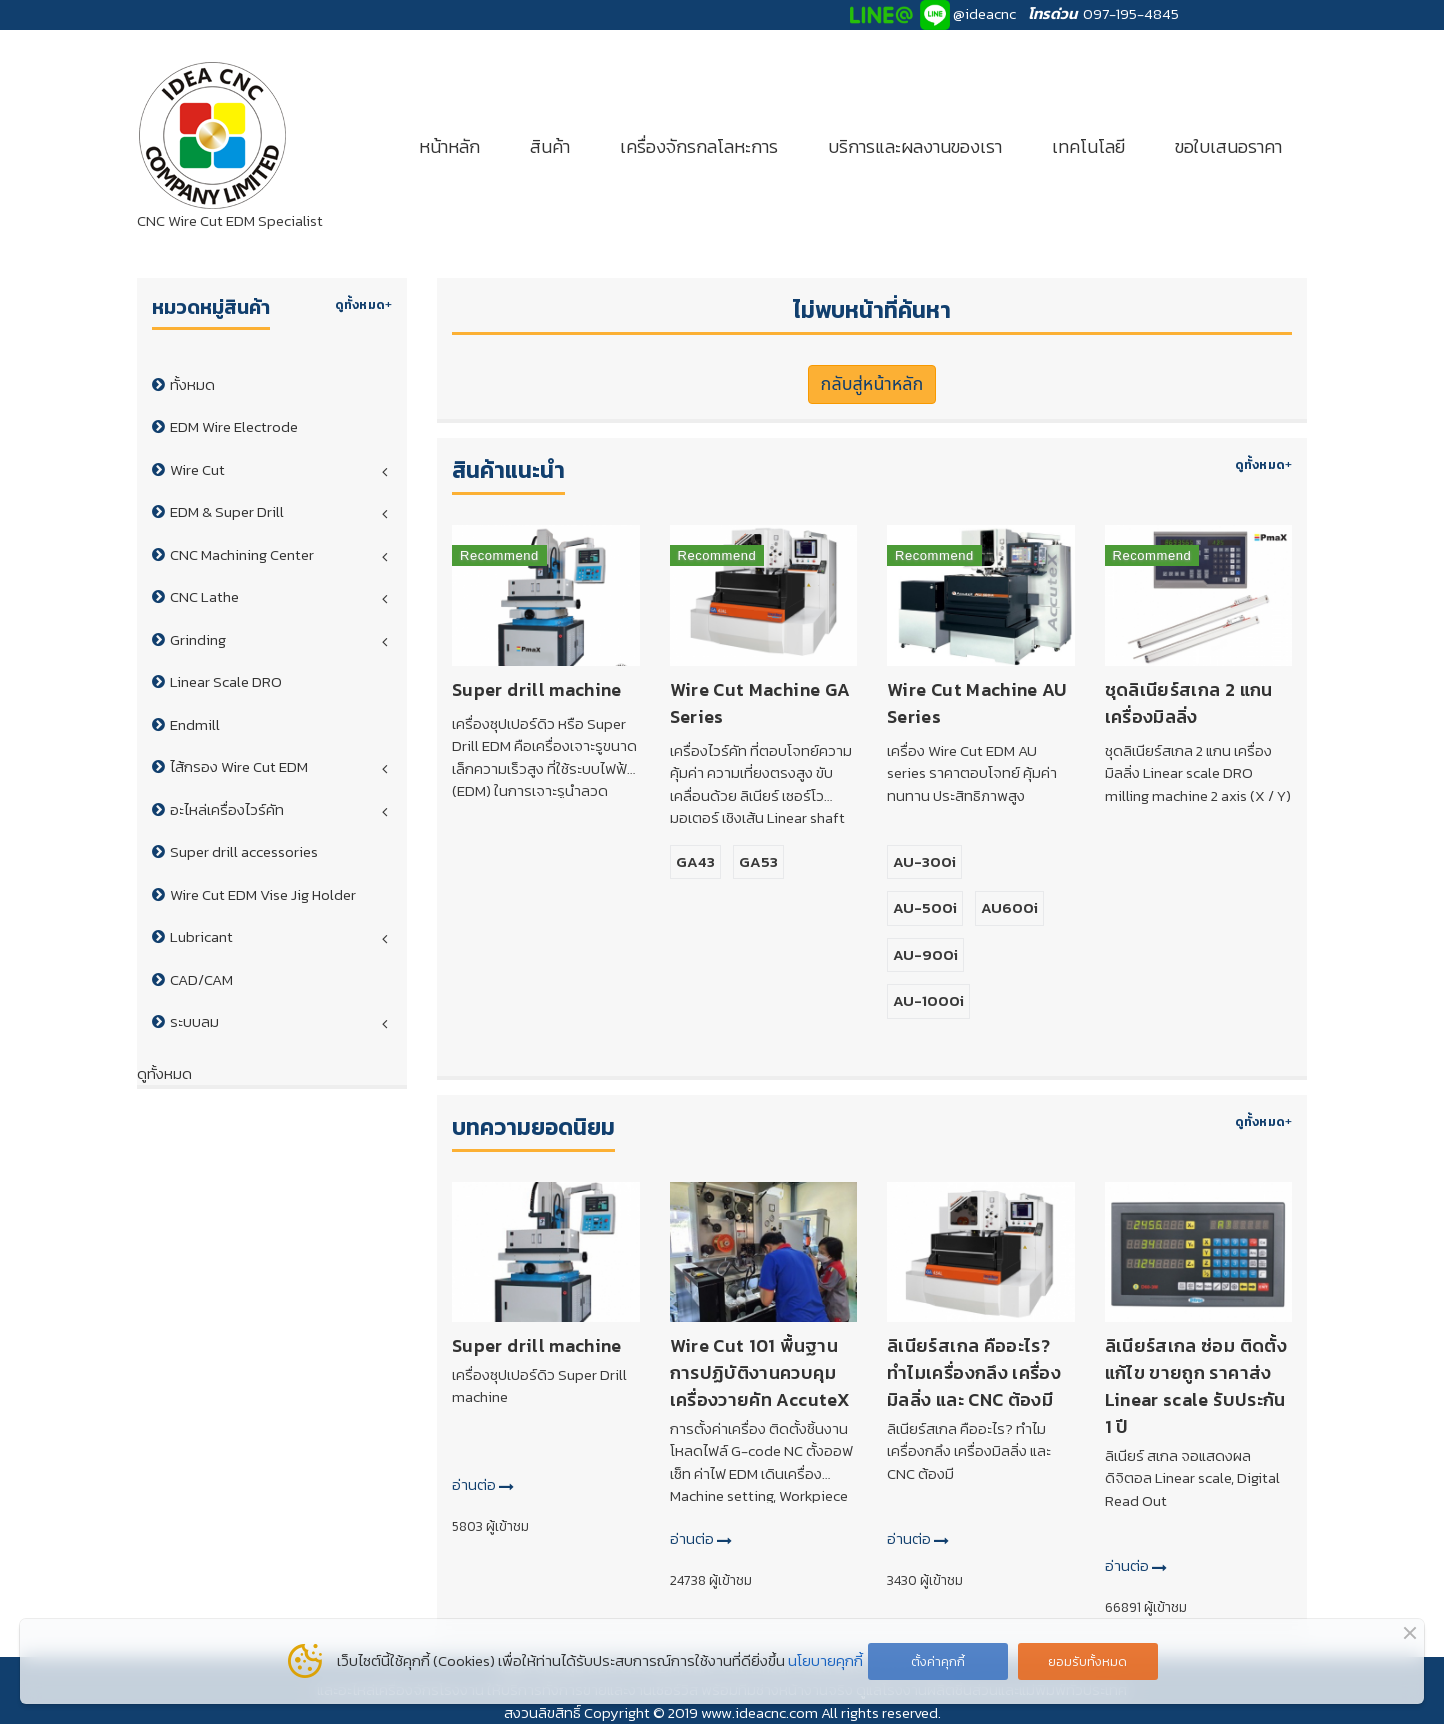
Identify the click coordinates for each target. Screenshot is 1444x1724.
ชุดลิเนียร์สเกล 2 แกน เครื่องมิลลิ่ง (1189, 703)
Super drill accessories (244, 851)
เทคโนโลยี (1088, 146)
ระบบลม (194, 1021)
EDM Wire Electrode (234, 426)
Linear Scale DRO (226, 681)
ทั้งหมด (192, 384)
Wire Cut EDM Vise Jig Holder (263, 894)
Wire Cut (197, 469)
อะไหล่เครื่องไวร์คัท (227, 809)
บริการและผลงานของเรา (915, 146)
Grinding (198, 639)
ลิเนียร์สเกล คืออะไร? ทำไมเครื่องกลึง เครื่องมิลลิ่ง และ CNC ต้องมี (974, 1372)
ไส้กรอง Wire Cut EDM (239, 766)
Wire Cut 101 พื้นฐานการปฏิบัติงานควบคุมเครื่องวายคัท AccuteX (760, 1372)
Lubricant (201, 936)
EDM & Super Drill (227, 511)
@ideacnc (984, 13)
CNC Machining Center (242, 554)
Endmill (195, 724)
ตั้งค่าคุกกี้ (938, 1661)
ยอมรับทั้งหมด (1087, 1661)
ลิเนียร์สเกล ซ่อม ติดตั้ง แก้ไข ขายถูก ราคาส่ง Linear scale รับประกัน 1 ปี (1196, 1386)
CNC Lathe (204, 596)
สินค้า (550, 146)
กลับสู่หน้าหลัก (872, 384)
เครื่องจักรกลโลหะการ (699, 146)
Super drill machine (537, 689)
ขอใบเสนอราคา (1228, 146)
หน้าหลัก (449, 146)
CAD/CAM (201, 979)
